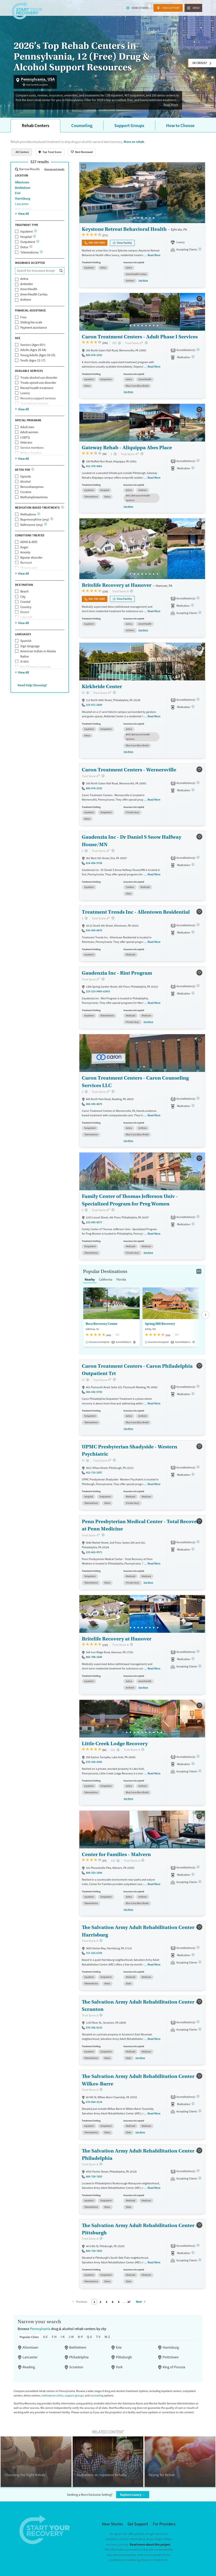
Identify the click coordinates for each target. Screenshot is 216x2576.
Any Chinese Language (35, 667)
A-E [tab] (45, 2337)
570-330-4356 (94, 1762)
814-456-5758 (94, 863)
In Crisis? (199, 63)
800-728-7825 (94, 2176)
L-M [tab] (71, 2337)
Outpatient (27, 242)
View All (23, 214)
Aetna (24, 279)
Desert (24, 612)
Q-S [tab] (89, 2337)
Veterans (26, 443)
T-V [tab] (98, 2337)
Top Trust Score (52, 152)
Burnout (26, 563)
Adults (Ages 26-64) (33, 350)
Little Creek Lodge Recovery (115, 1743)
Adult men (27, 427)
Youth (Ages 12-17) (32, 360)
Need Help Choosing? (32, 685)
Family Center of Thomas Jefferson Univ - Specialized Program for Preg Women (130, 1200)
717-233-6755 (94, 1953)
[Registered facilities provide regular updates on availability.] (200, 249)
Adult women (29, 432)
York (119, 2367)
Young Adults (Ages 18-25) (37, 355)
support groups (74, 2395)
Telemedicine (29, 252)
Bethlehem (22, 188)
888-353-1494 (94, 1873)
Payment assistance (33, 328)
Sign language (30, 646)
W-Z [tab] (107, 2337)
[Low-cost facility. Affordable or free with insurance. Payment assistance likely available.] (115, 454)
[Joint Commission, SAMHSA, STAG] (198, 699)
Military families (31, 453)
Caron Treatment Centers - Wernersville (129, 770)
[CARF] (198, 349)
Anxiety (25, 552)
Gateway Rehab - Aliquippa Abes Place (127, 447)
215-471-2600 (94, 705)
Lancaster (22, 204)
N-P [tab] (80, 2337)
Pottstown (171, 2357)
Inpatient (26, 232)
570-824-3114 (94, 2102)
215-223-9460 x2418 (98, 991)
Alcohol (25, 482)
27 (128, 2302)
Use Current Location (37, 84)
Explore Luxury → (132, 2495)
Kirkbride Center (102, 686)
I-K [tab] (63, 2337)
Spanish (25, 641)
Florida (121, 1279)
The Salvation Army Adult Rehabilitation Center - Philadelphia (140, 2154)
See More (143, 280)
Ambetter (26, 284)
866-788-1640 (97, 599)
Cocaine (25, 492)
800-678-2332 (94, 355)
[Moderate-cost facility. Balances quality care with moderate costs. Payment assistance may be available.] (87, 692)
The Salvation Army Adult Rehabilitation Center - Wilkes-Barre (140, 2080)
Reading (29, 2367)
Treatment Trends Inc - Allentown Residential (136, 912)
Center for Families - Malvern (116, 1854)
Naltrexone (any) (31, 525)
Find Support (190, 6)
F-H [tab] (54, 2337)
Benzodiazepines (32, 487)
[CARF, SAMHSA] (198, 782)
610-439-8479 (94, 930)
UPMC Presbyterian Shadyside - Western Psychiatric (129, 1450)
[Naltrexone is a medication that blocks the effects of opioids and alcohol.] (45, 524)
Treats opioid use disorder (38, 383)
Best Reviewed (84, 152)
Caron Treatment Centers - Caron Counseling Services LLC (135, 1081)
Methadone (28, 514)
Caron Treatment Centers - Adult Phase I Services (140, 337)
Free (23, 317)
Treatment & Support (108, 16)
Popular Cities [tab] (29, 2337)
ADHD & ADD (28, 542)
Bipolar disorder (31, 558)
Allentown (22, 182)
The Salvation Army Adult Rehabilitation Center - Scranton (140, 2005)
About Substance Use (165, 16)
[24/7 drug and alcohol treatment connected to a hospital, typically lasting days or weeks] (34, 236)
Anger (24, 547)
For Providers (164, 2524)
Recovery (138, 16)
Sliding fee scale (31, 322)
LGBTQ (25, 437)
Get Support (137, 2524)
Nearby (90, 1279)
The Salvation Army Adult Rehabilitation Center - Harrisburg (140, 1931)
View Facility (124, 243)
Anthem (25, 300)
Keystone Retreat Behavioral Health (124, 229)
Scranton (76, 2367)
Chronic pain (29, 568)
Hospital (26, 237)
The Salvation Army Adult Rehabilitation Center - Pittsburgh (140, 2229)
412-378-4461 (94, 466)
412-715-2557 (94, 1472)
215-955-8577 (94, 1222)
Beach (24, 591)
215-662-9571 (94, 1552)
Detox (24, 247)
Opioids (25, 477)
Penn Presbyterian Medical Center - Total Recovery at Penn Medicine (142, 1525)
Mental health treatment (36, 388)
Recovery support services (38, 398)
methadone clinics (52, 2395)
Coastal (25, 602)
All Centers (22, 152)
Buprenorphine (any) (34, 520)
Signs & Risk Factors (69, 16)
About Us (195, 16)
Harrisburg (22, 198)
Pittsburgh (124, 2357)
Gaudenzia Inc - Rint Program (117, 973)
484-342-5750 (94, 1392)
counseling (96, 2395)
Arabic (24, 662)
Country (25, 607)
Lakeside (26, 617)
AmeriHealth (28, 289)
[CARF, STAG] (198, 857)
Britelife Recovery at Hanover (116, 585)
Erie (18, 193)
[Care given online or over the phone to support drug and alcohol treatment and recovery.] (41, 251)
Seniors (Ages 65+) (32, 345)
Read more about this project (150, 2544)
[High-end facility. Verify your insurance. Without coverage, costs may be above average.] (119, 343)
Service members (32, 448)
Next (139, 2301)
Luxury (25, 393)
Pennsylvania (40, 2329)
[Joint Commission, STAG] (198, 460)
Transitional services (34, 404)
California (105, 1279)
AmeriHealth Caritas (34, 294)
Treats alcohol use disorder (38, 378)
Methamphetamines (34, 497)
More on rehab (134, 142)
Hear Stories (161, 6)
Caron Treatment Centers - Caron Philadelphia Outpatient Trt (137, 1369)
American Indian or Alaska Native (38, 654)
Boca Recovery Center (102, 1324)
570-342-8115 (94, 2027)
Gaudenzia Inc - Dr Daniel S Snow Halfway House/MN (131, 840)
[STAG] (198, 924)
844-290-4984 (97, 242)
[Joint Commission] (198, 1756)
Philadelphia (23, 209)
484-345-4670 (94, 1104)
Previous (81, 2301)
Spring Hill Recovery (160, 1324)
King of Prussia (174, 2367)
